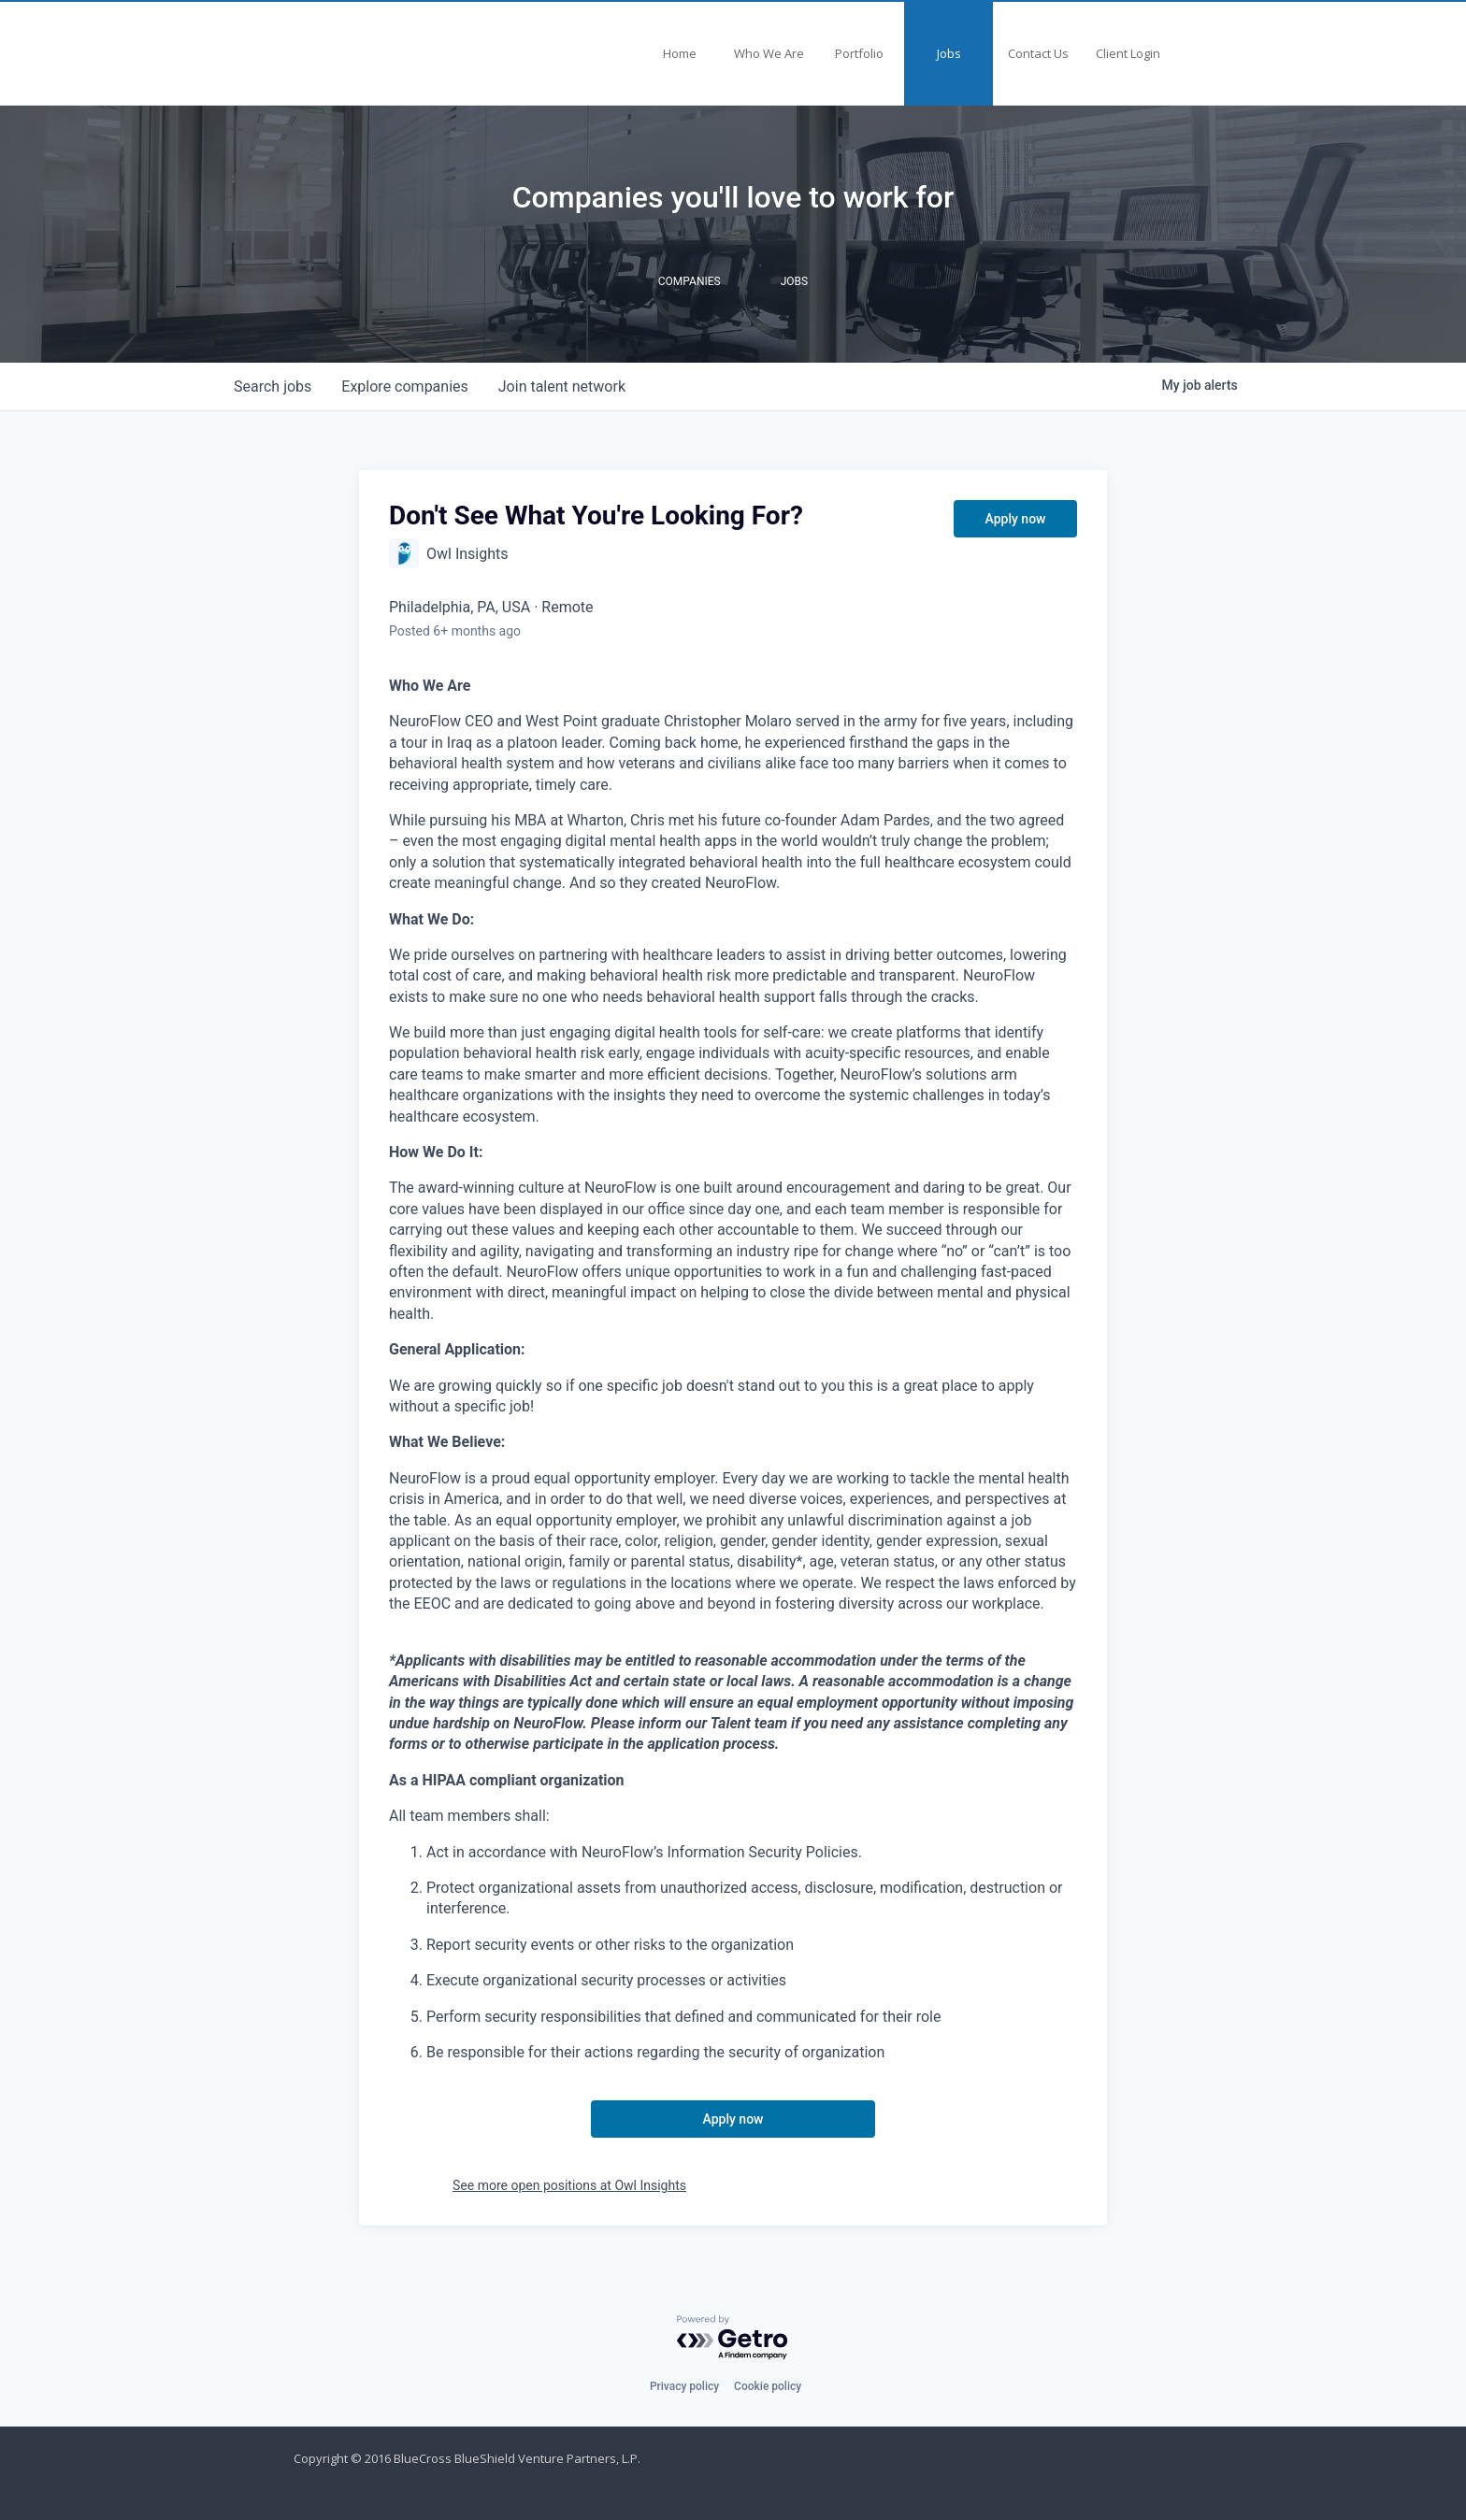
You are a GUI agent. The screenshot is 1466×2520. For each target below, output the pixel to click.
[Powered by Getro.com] (733, 2338)
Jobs (949, 53)
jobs (272, 386)
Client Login (1128, 53)
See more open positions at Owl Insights (569, 2185)
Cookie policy (767, 2386)
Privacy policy (684, 2386)
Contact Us (1038, 53)
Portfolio (859, 53)
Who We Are (769, 53)
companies (404, 386)
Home (680, 53)
